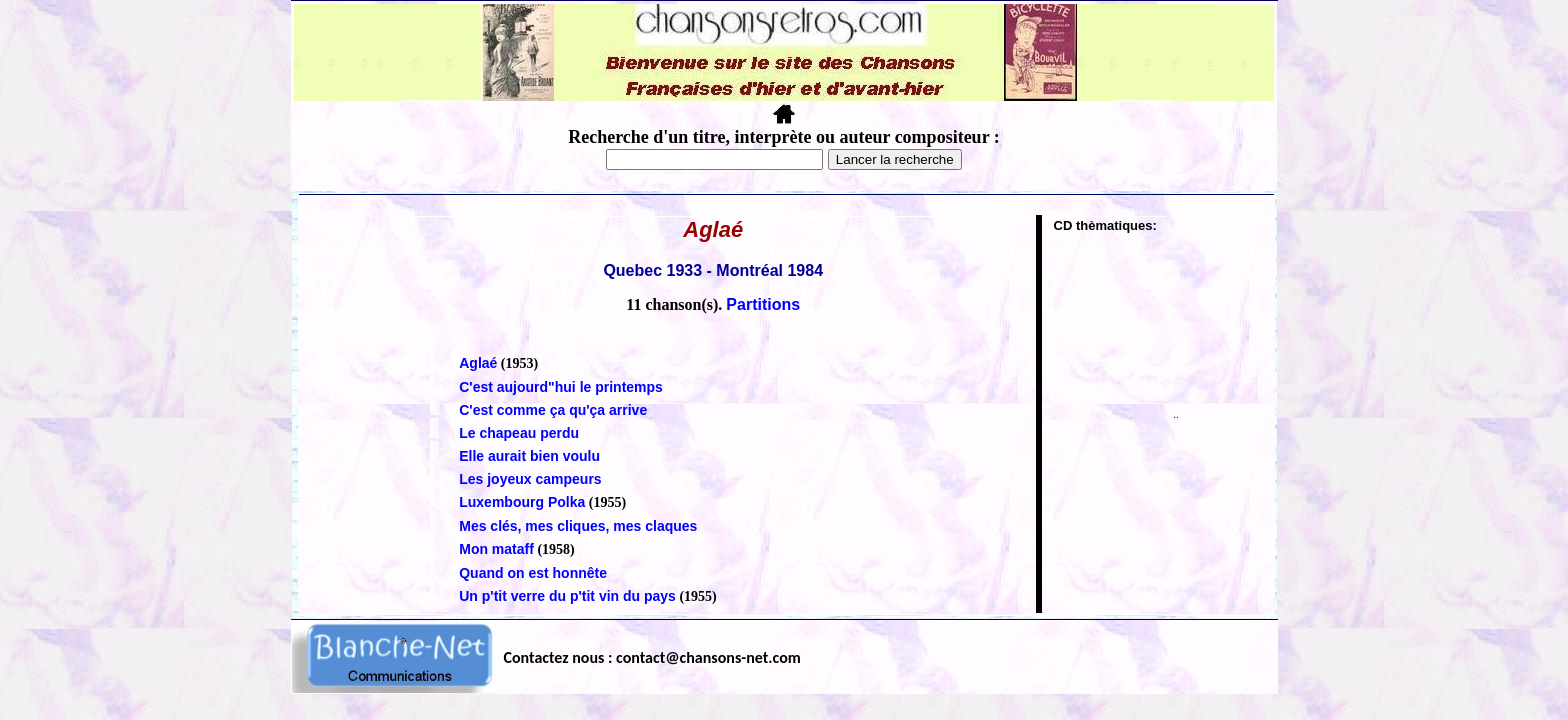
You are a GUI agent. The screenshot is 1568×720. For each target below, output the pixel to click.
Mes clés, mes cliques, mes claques (578, 526)
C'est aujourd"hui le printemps (561, 387)
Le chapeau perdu (519, 433)
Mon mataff (496, 549)
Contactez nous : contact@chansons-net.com (652, 657)
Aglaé (478, 363)
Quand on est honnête (533, 573)
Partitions (763, 304)
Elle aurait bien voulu (529, 456)
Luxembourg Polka (522, 502)
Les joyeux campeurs (530, 479)
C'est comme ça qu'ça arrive (553, 410)
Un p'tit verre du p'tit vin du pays (567, 596)
